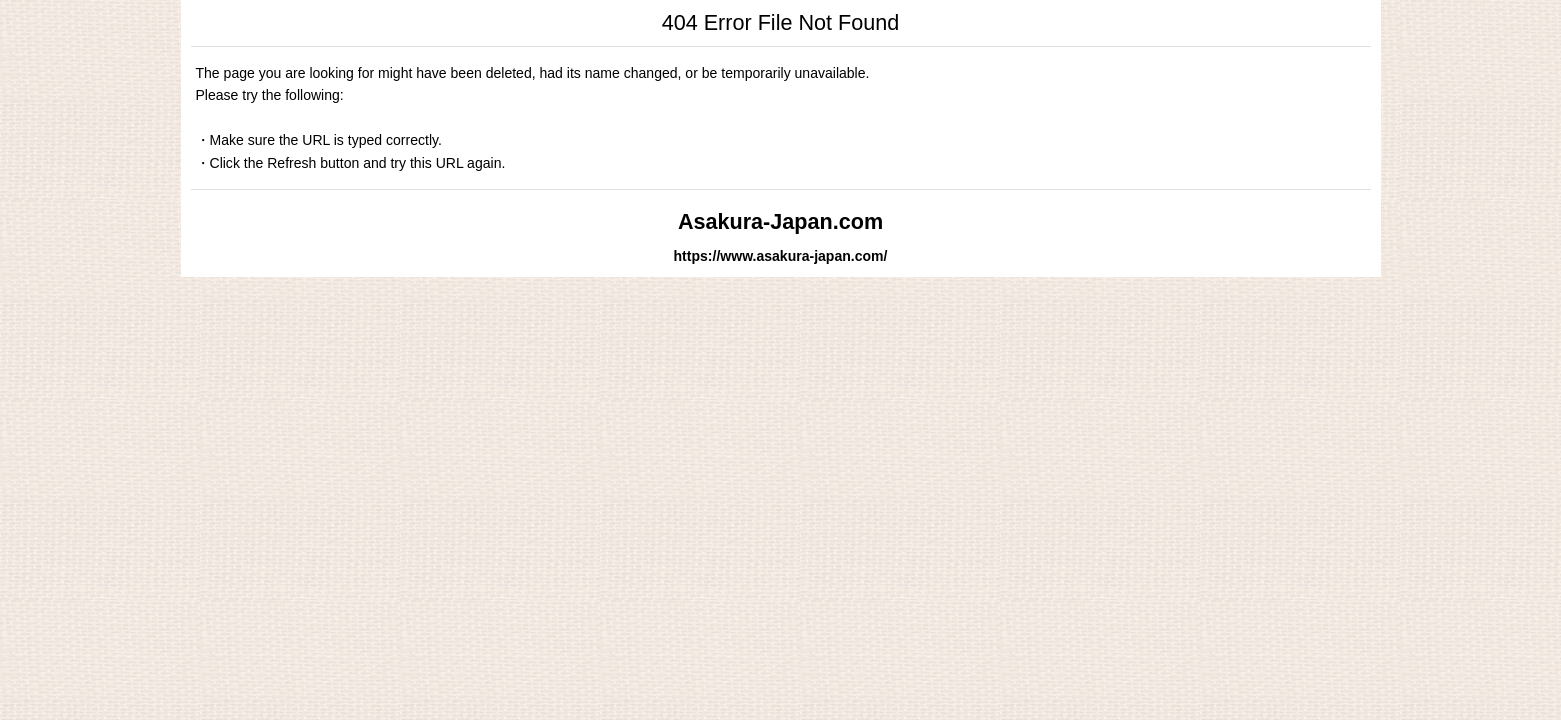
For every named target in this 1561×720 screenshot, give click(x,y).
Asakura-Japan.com (780, 221)
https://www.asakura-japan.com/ (781, 256)
